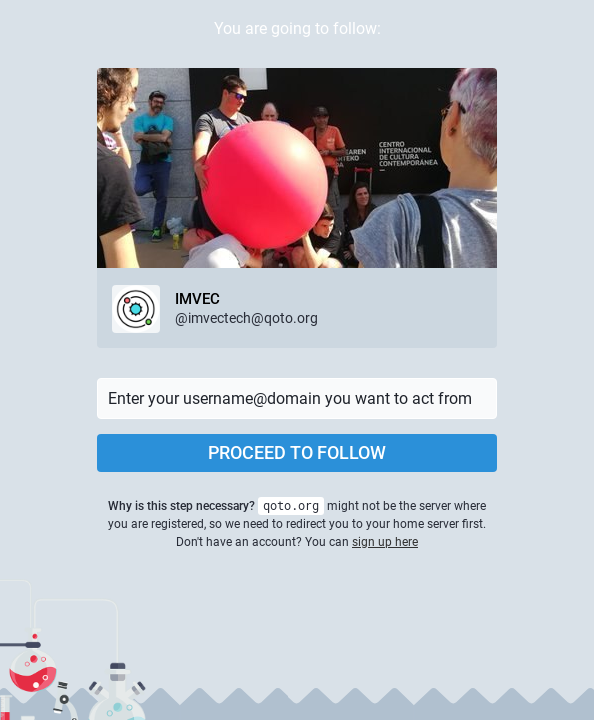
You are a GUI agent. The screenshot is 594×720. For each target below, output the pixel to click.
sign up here (385, 542)
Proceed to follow (297, 452)
